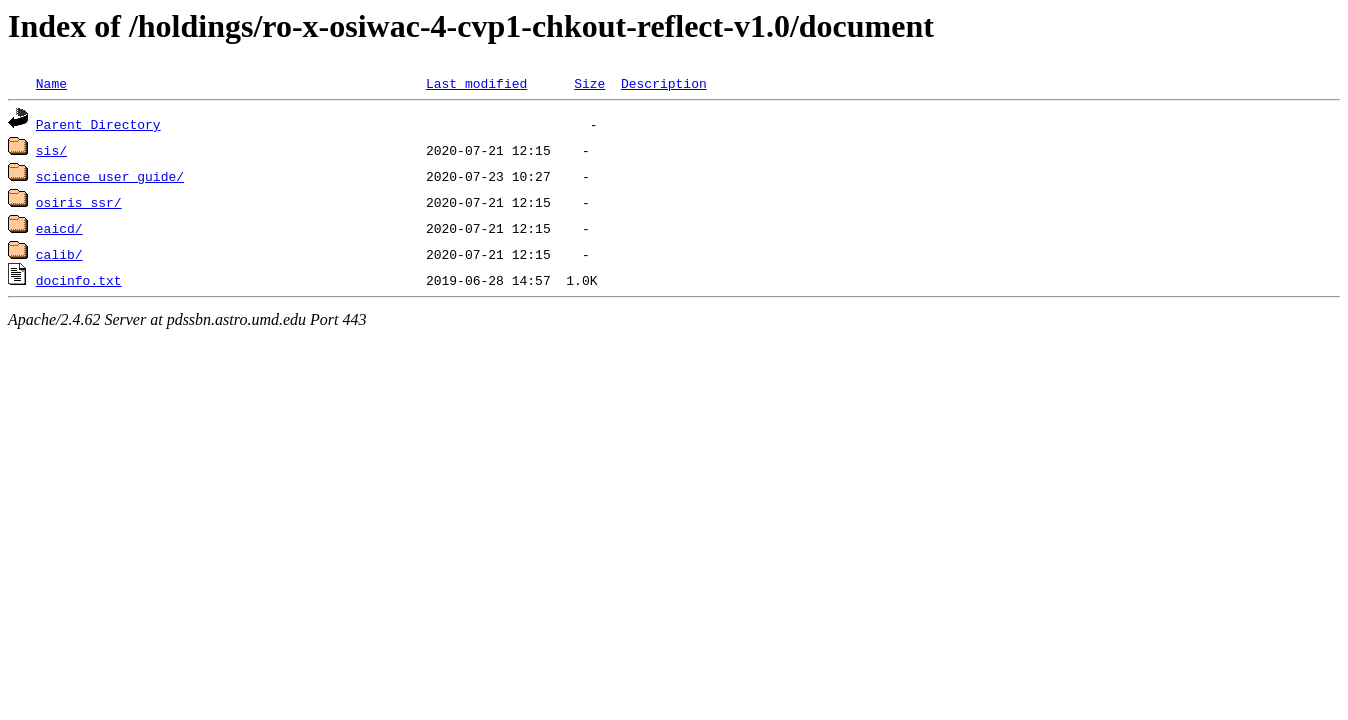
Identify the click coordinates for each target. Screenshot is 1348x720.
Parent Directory (98, 124)
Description (664, 83)
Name (51, 83)
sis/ (51, 150)
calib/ (59, 254)
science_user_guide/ (110, 176)
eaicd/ (59, 228)
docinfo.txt (79, 280)
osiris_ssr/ (79, 202)
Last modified (476, 83)
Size (589, 83)
